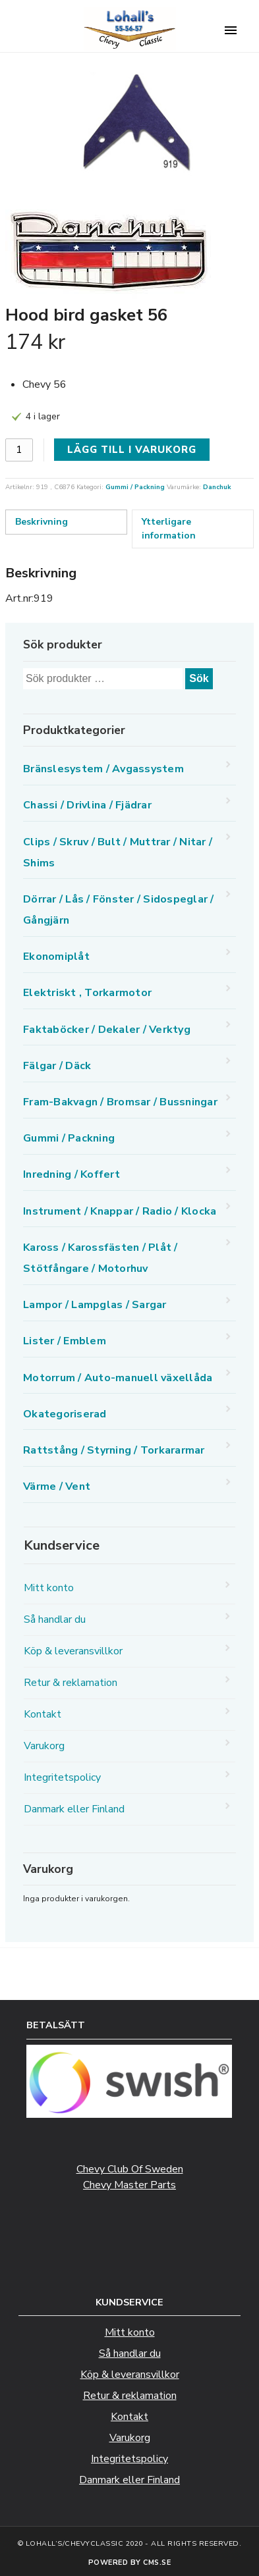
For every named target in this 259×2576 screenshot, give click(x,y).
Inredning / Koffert (71, 1174)
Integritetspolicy (62, 1777)
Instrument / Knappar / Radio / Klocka (119, 1211)
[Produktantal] (19, 449)
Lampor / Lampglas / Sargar (95, 1305)
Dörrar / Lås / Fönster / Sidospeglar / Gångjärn (118, 910)
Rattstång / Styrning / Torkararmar (114, 1450)
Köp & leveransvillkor (73, 1651)
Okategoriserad (65, 1414)
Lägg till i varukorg (131, 449)
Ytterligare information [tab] (169, 528)
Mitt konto (49, 1588)
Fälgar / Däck (57, 1066)
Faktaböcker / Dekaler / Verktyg (106, 1029)
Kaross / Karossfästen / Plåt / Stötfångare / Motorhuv (100, 1258)
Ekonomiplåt (56, 956)
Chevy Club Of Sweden (129, 2169)
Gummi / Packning (135, 487)
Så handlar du (55, 1619)
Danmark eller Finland (74, 1809)
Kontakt (42, 1714)
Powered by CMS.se (129, 2562)
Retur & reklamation (70, 1682)
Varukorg (44, 1746)
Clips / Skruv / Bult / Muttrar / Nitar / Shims (117, 852)
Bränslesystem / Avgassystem (103, 769)
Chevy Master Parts (129, 2185)
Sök (198, 678)
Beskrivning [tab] (41, 521)
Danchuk (217, 487)
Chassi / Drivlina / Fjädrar (87, 805)
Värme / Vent (56, 1486)
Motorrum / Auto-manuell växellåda (117, 1378)
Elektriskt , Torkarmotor (87, 993)
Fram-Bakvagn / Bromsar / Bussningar (120, 1102)
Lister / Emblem (64, 1341)
